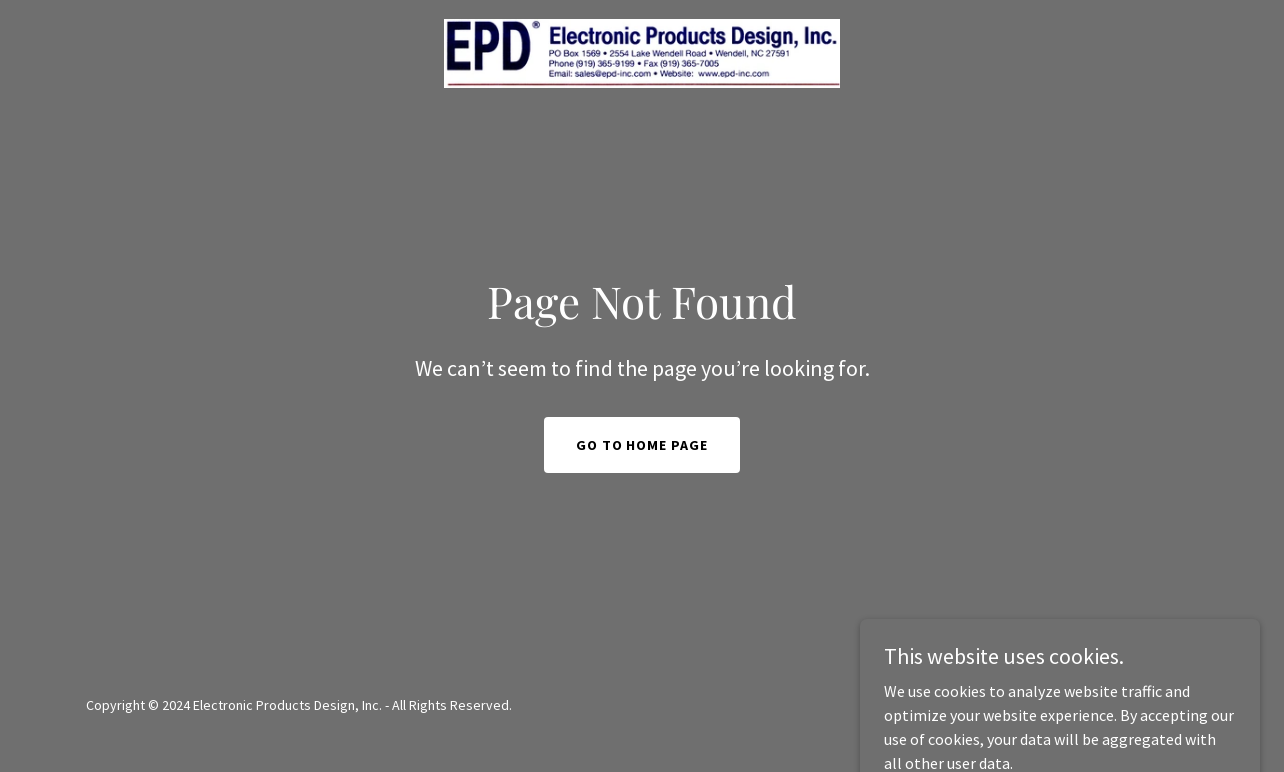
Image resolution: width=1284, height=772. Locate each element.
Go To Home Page (642, 445)
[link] (642, 51)
